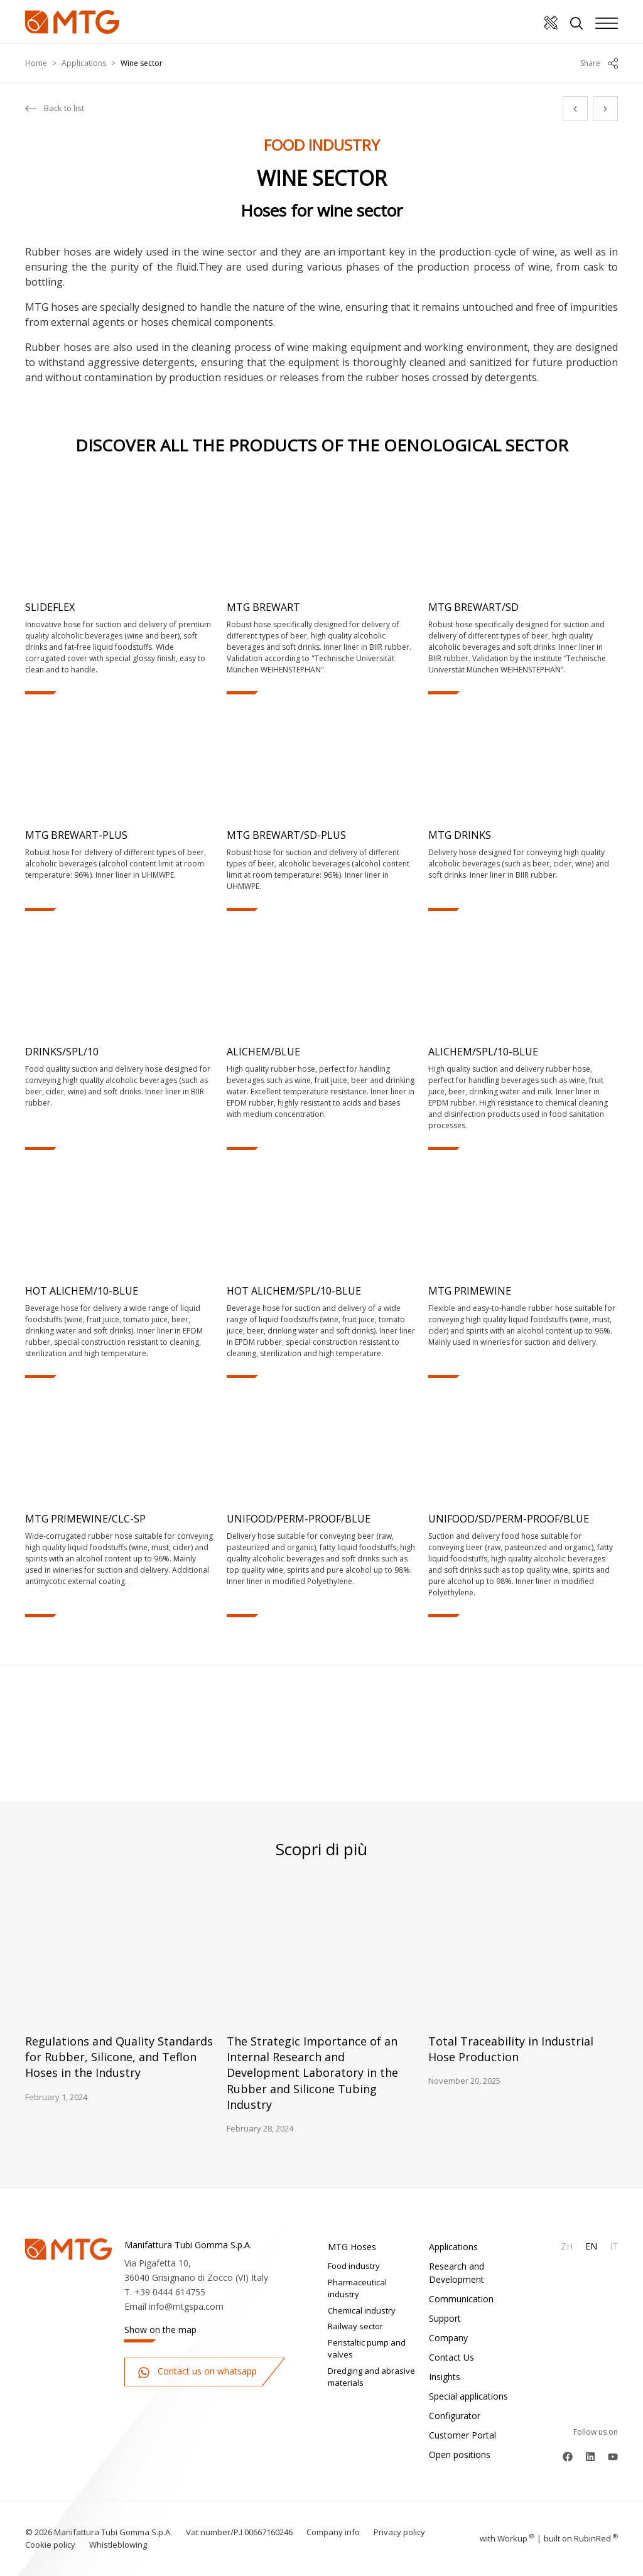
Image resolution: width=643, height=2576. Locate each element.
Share (599, 63)
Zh (567, 2246)
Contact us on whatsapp (197, 2371)
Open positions (459, 2454)
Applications (84, 63)
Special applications (468, 2396)
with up (507, 2538)
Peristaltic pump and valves (367, 2349)
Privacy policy (399, 2532)
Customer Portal (462, 2435)
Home (36, 63)
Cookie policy (50, 2544)
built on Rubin (581, 2538)
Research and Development (456, 2272)
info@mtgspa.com (186, 2306)
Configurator (454, 2416)
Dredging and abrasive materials (371, 2377)
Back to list (54, 109)
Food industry (354, 2266)
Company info (333, 2532)
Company (448, 2338)
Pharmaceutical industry (357, 2288)
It (614, 2246)
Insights (444, 2377)
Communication (461, 2299)
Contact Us (451, 2357)
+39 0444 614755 (169, 2292)
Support (445, 2318)
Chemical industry (362, 2310)
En (591, 2246)
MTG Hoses (352, 2247)
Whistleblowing (118, 2544)
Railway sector (355, 2326)
